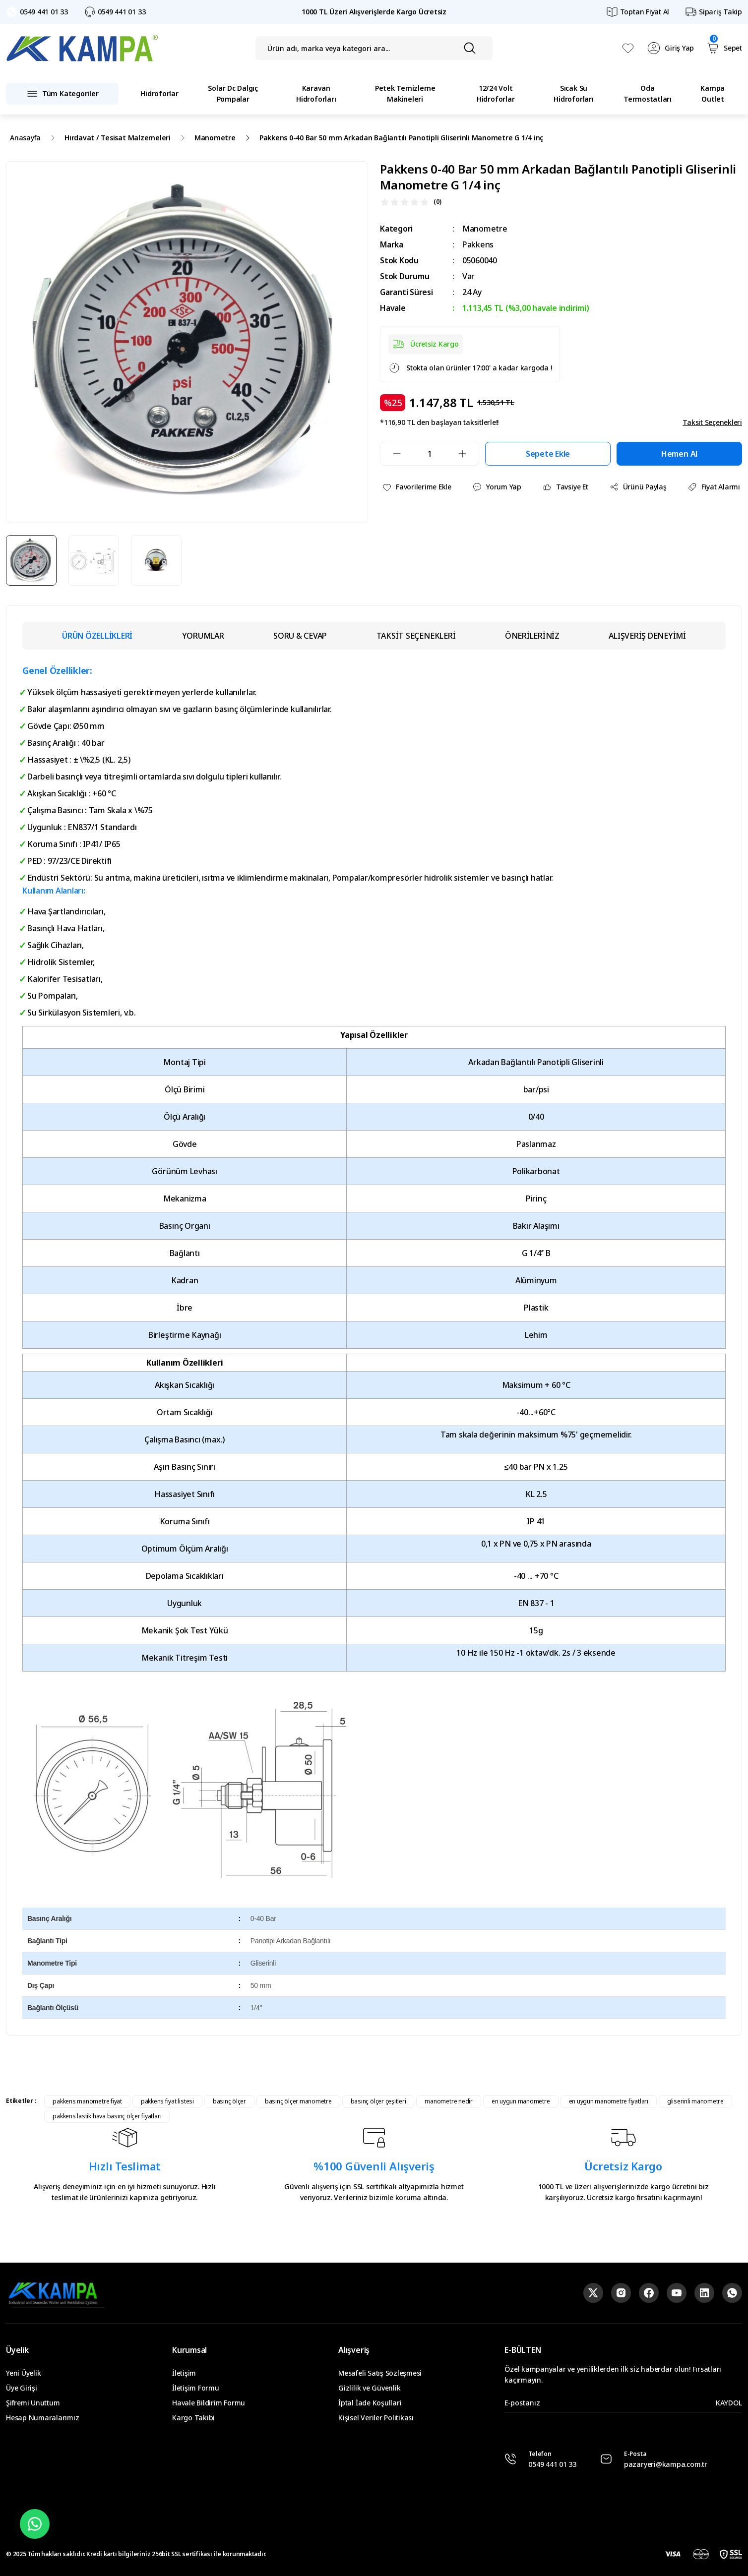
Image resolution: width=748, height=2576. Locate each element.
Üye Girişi (21, 2388)
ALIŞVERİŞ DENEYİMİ (647, 635)
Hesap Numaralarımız (42, 2417)
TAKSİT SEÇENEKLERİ (416, 635)
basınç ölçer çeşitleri (378, 2101)
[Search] (374, 48)
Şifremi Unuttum (33, 2402)
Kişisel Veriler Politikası (376, 2417)
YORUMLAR (203, 635)
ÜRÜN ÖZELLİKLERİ (97, 635)
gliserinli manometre (695, 2101)
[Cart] (724, 48)
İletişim (184, 2373)
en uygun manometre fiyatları (608, 2101)
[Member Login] (670, 48)
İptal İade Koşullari (369, 2402)
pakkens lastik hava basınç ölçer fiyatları (107, 2116)
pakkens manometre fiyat (87, 2101)
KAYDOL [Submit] (729, 2402)
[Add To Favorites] (416, 486)
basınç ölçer (229, 2101)
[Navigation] (62, 94)
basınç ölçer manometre (298, 2101)
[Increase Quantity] (468, 454)
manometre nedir (448, 2101)
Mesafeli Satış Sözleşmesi (380, 2373)
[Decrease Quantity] (391, 454)
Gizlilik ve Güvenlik (369, 2388)
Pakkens (478, 244)
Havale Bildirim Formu (208, 2402)
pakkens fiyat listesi (167, 2101)
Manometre (484, 228)
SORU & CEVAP (300, 635)
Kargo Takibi (193, 2417)
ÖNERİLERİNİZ (532, 635)
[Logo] (82, 48)
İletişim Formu (195, 2388)
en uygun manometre (521, 2101)
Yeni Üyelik (23, 2373)
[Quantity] (429, 454)
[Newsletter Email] (623, 2403)
